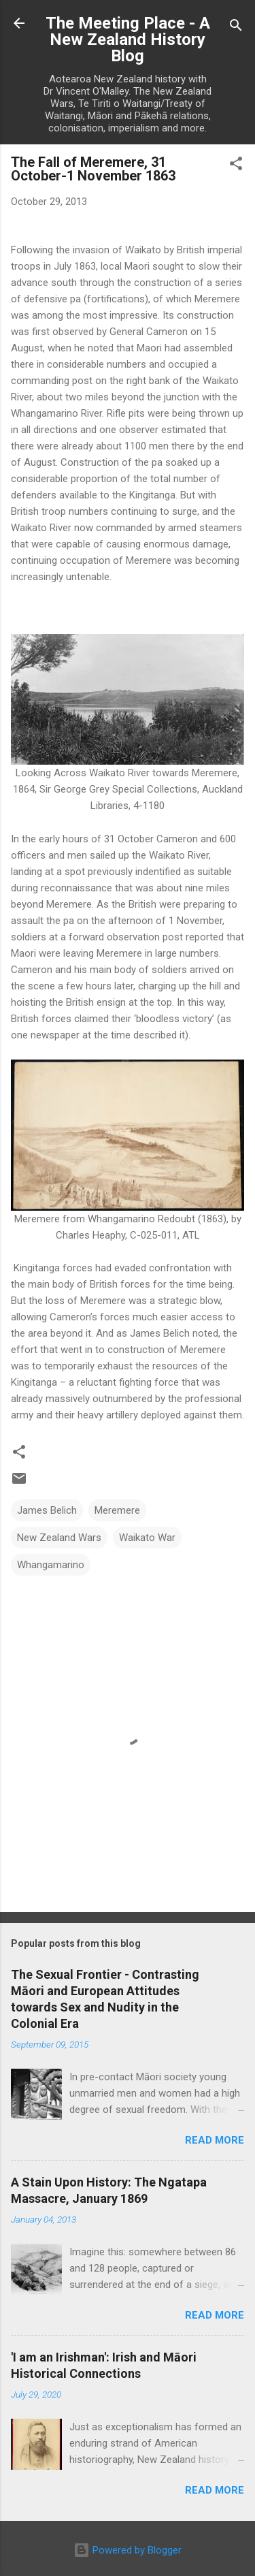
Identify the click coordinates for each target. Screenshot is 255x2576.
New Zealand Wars (59, 1537)
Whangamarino (50, 1565)
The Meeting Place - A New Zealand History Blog (128, 39)
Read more (214, 2140)
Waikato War (147, 1537)
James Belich (47, 1510)
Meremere (117, 1510)
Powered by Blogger (127, 2550)
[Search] (236, 27)
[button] (236, 165)
